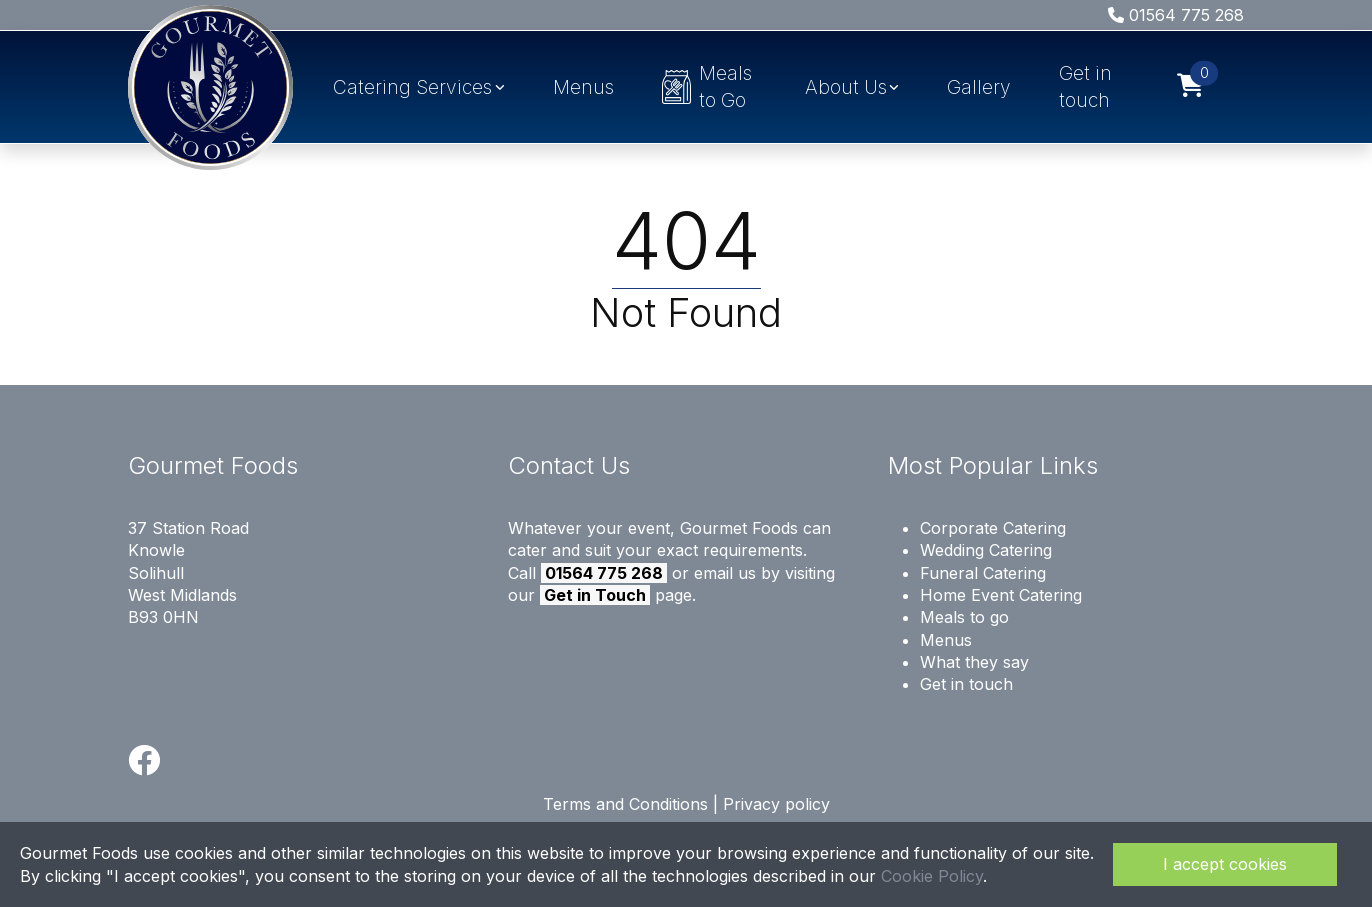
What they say (974, 662)
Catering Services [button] (412, 87)
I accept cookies (1225, 864)
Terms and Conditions (625, 804)
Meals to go (964, 617)
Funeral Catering (983, 573)
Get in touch (1085, 86)
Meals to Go (707, 86)
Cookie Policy (932, 876)
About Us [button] (846, 87)
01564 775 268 (1176, 15)
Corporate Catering (993, 528)
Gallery (979, 87)
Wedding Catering (986, 550)
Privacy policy (776, 804)
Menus (583, 87)
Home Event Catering (1001, 595)
